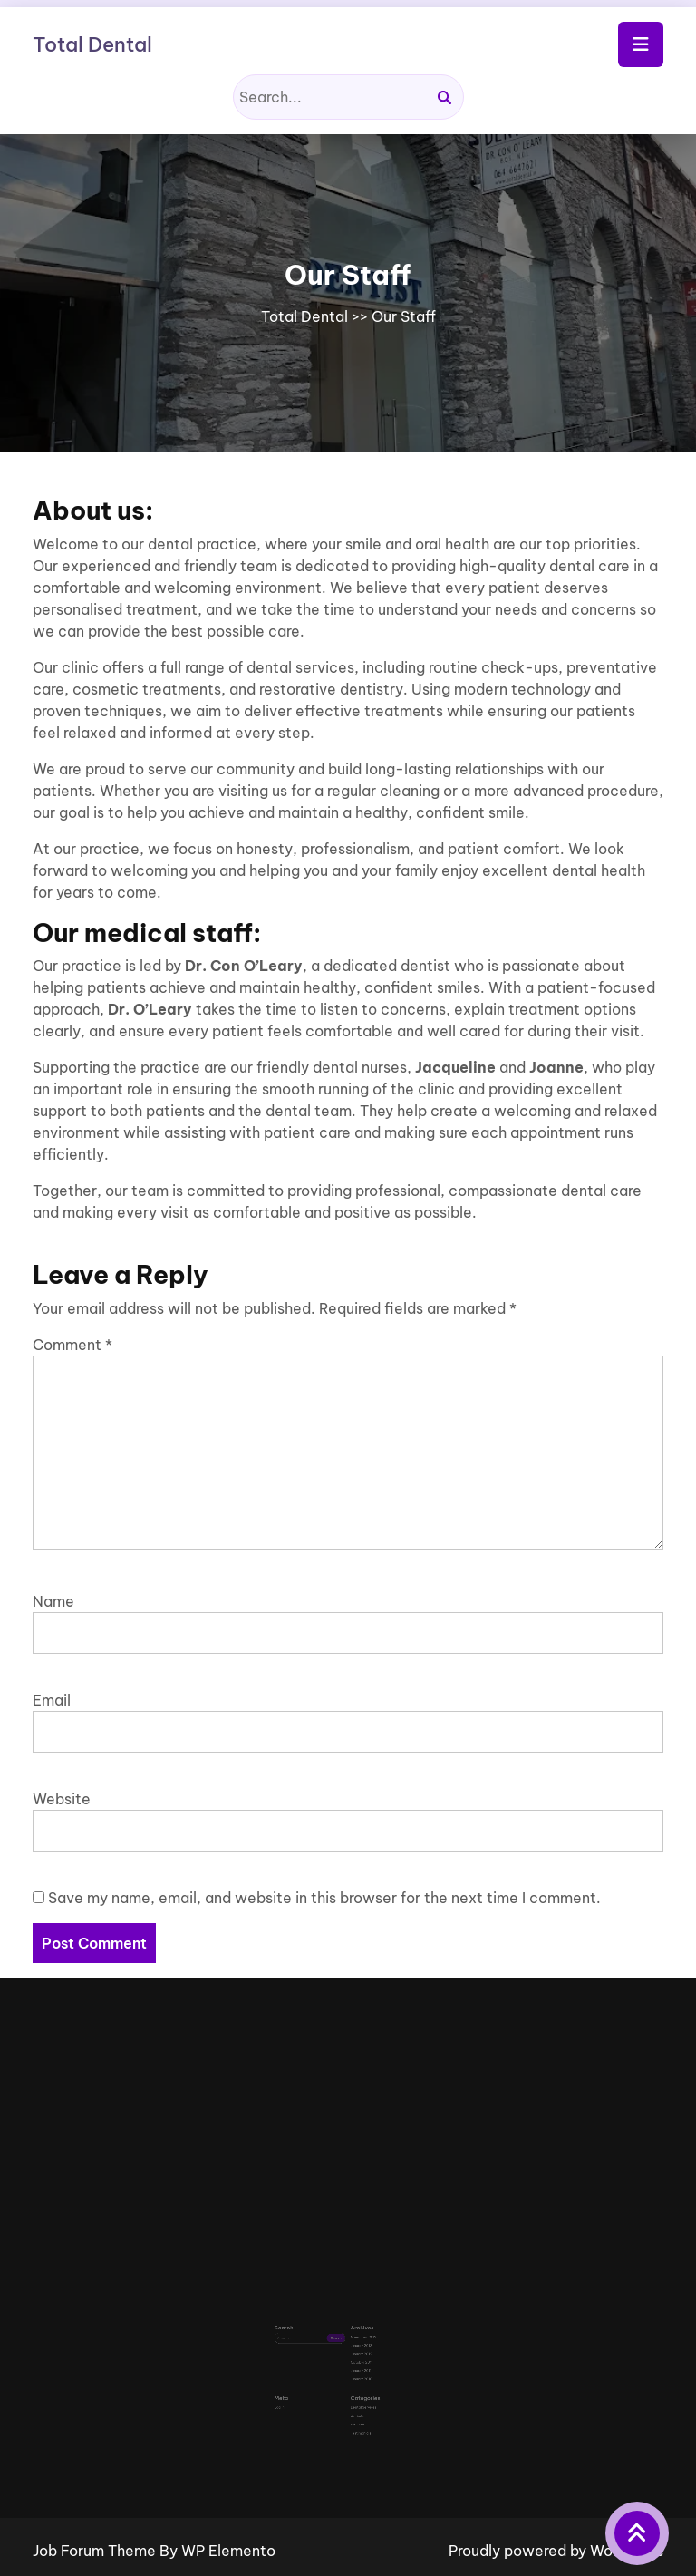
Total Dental (92, 44)
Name (53, 1601)
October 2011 (357, 2355)
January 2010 (357, 2366)
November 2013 (358, 2338)
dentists (354, 2390)
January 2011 (356, 2360)
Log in (302, 2385)
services (354, 2396)
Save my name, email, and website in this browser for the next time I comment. (324, 1898)
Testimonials (356, 2401)
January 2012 (357, 2349)
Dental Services (358, 2385)
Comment (72, 1345)
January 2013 (357, 2343)
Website (62, 1799)
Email (52, 1700)
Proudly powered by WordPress (556, 2551)
